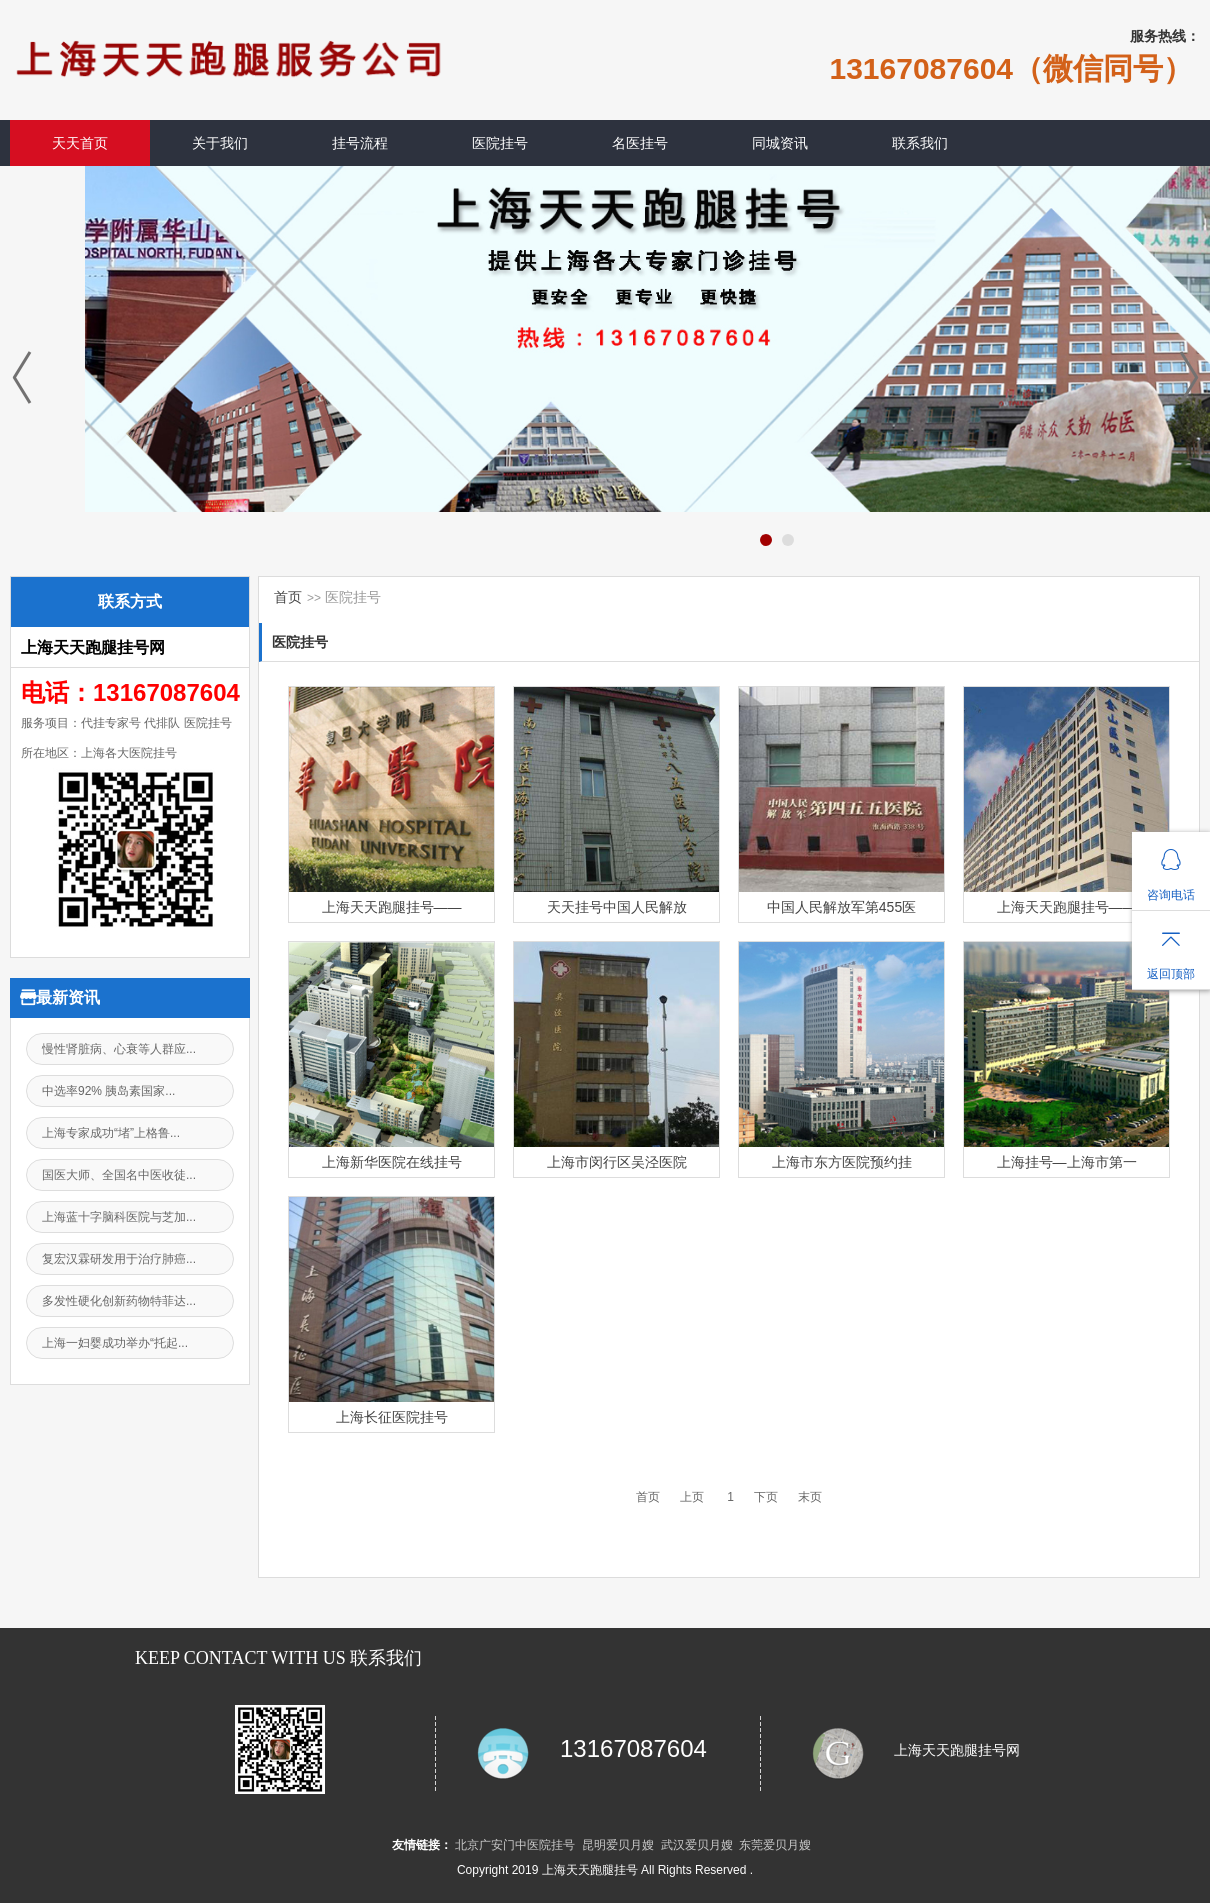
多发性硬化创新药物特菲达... (119, 1301)
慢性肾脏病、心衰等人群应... (119, 1049)
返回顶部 (1171, 974)
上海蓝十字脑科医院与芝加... (119, 1217)
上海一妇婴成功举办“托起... (115, 1343)
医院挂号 (500, 143)
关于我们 (220, 143)
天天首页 (80, 143)
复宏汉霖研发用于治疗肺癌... (119, 1259)
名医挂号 (640, 143)
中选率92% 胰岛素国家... (108, 1091)
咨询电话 (1171, 895)
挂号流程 (360, 143)
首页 (288, 597)
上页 (692, 1497)
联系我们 (920, 143)
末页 (810, 1497)
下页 (766, 1497)
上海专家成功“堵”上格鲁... (111, 1133)
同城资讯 (780, 143)
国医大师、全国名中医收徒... (119, 1175)
